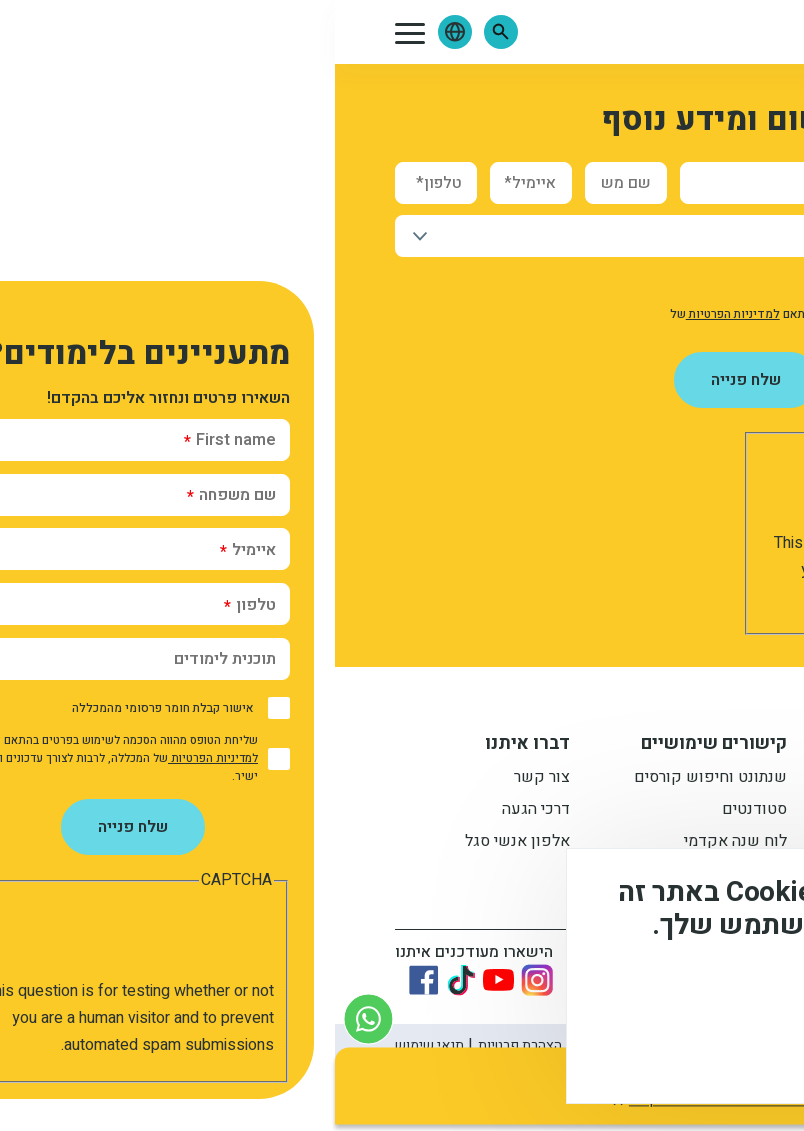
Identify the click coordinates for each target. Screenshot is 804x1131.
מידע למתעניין (616, 746)
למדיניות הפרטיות (398, 314)
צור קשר (207, 779)
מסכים (698, 1051)
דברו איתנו (192, 746)
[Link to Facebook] (89, 980)
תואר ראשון (636, 779)
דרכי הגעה (201, 811)
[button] (166, 32)
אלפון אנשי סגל (182, 843)
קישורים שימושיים (379, 746)
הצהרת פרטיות (185, 1045)
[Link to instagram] (202, 980)
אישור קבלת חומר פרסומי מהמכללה (621, 283)
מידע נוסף (722, 995)
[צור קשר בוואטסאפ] (33, 1018)
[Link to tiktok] (126, 980)
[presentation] (576, 491)
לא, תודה (582, 1051)
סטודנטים (419, 811)
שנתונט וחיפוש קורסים (375, 779)
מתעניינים (642, 811)
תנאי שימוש (94, 1045)
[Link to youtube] (163, 979)
